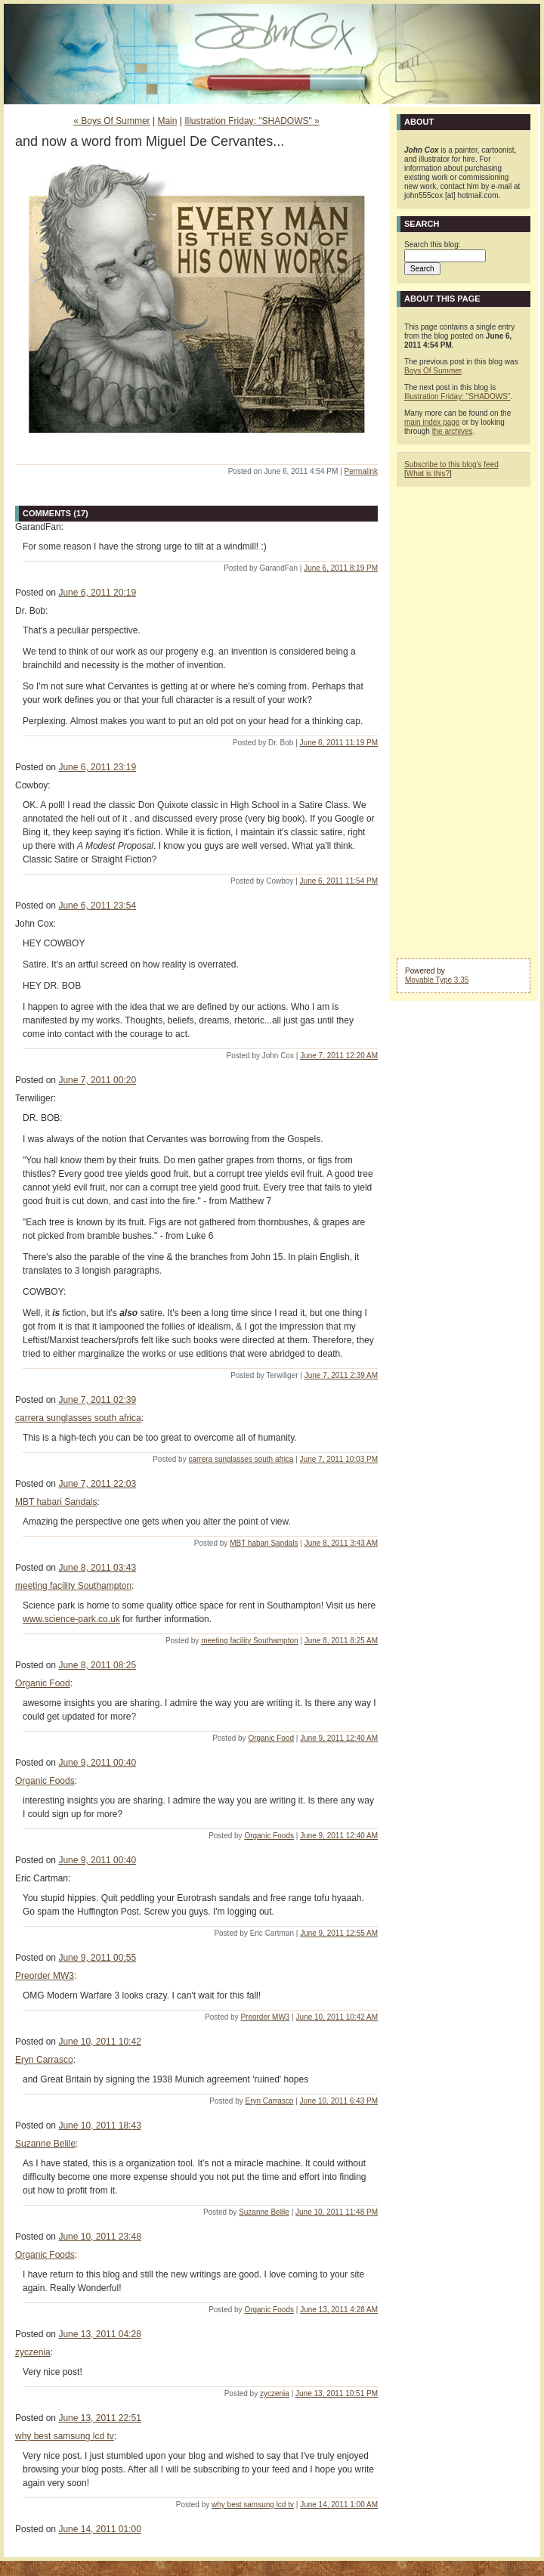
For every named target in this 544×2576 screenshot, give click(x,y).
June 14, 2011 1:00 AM (339, 2504)
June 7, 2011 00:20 (97, 1080)
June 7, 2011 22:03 (97, 1483)
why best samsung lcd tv (64, 2436)
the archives (452, 431)
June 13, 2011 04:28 (99, 2334)
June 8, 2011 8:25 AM (341, 1640)
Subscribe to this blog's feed (451, 464)
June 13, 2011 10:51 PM (336, 2393)
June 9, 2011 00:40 (97, 1762)
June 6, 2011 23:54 (97, 905)
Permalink (361, 471)
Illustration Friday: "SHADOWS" (457, 396)
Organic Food (42, 1683)
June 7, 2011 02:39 (97, 1400)
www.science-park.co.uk (71, 1619)
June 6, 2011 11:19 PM (339, 742)
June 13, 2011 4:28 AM (339, 2309)
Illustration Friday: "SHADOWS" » (252, 121)
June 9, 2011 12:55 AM (339, 1933)
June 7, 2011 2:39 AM (341, 1375)
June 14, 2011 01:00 (99, 2529)
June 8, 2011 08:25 (97, 1665)
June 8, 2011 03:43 (97, 1567)
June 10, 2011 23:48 (99, 2236)
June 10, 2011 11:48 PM (336, 2212)
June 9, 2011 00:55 (97, 1957)
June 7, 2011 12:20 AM (339, 1055)
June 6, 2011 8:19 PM (341, 568)
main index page (431, 422)
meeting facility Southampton (73, 1586)
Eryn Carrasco (44, 2059)
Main (167, 121)
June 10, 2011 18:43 (99, 2125)
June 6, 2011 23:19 (97, 767)
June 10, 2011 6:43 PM (339, 2101)
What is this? (428, 473)
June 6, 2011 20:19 (97, 592)
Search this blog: (432, 244)
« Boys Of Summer (111, 121)
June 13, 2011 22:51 (99, 2418)
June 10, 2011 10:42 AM (337, 2017)
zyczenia (33, 2352)
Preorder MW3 (44, 1976)
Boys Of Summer (433, 371)
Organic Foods (45, 1781)
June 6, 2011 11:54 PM (339, 881)
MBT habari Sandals (56, 1502)
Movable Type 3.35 (436, 980)
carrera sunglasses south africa (78, 1418)
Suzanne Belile (45, 2143)
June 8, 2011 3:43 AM (341, 1543)
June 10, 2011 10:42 (99, 2041)
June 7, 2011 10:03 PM (339, 1459)
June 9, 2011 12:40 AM (339, 1738)
